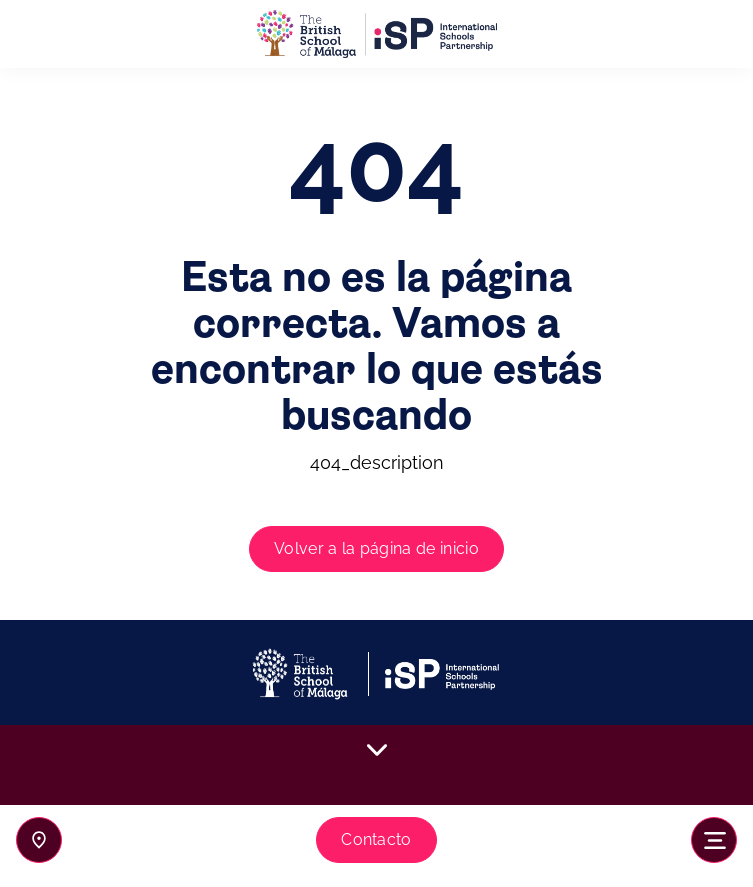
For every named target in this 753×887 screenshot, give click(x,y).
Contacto (376, 839)
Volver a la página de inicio (376, 548)
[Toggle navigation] (714, 840)
